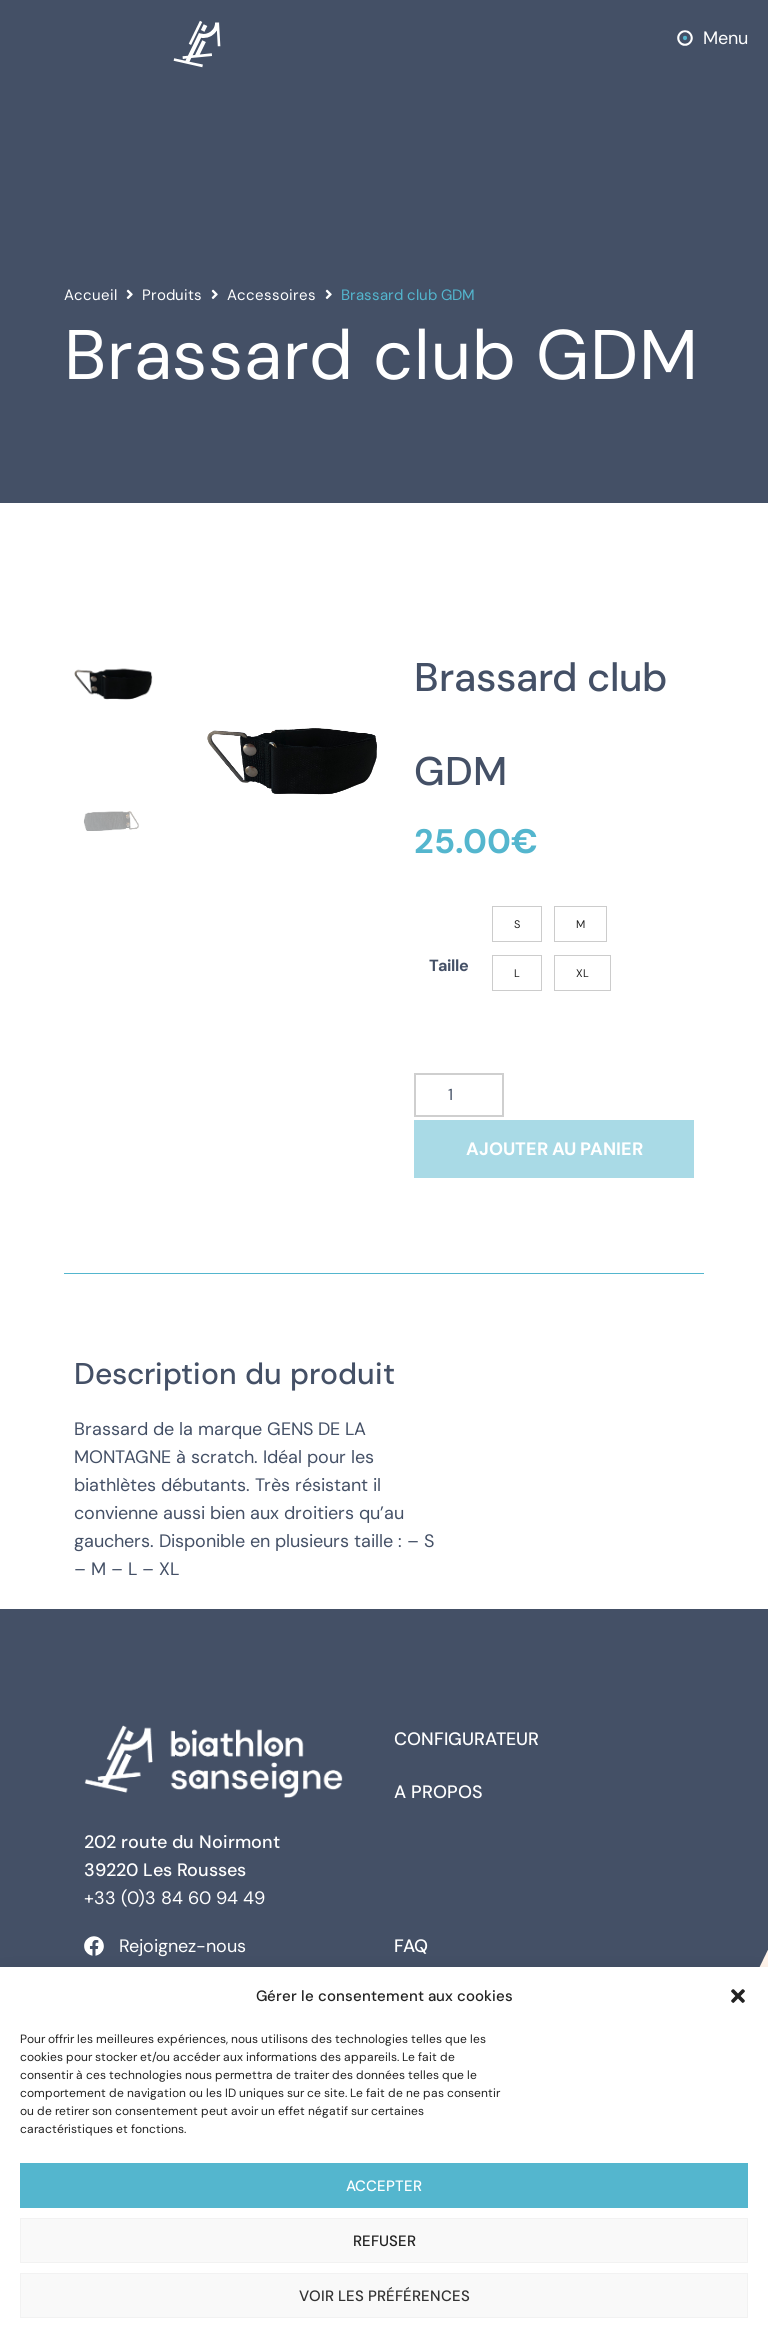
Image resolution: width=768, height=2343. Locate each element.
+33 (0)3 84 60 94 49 (174, 1912)
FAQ (411, 1960)
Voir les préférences (384, 2296)
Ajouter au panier (554, 1163)
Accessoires (271, 295)
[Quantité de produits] (459, 1109)
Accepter (384, 2186)
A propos (438, 1806)
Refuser (384, 2241)
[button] (738, 1996)
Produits (172, 295)
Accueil (90, 295)
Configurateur (466, 1753)
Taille (449, 973)
